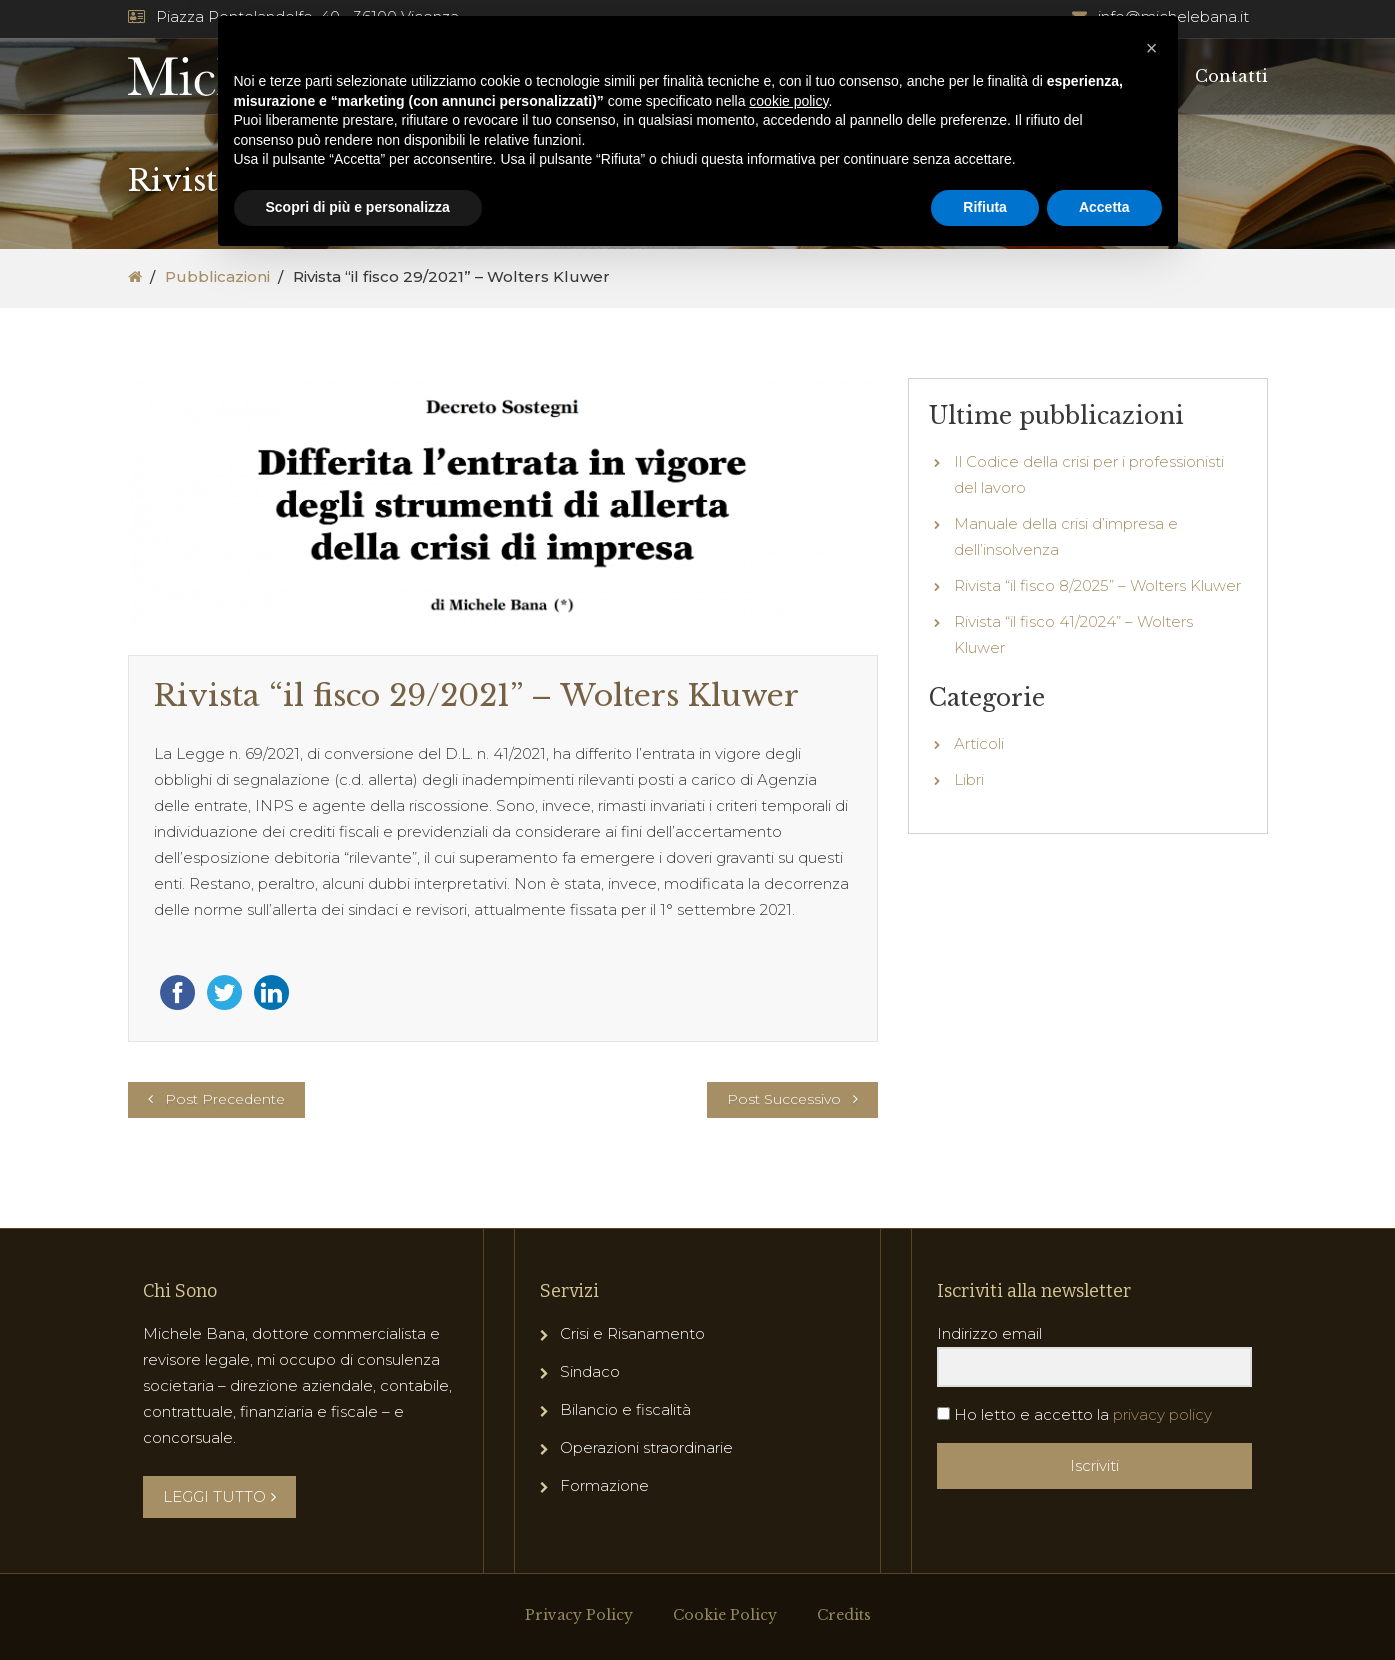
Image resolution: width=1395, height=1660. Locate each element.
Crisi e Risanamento (632, 1333)
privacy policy (1162, 1414)
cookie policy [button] (788, 101)
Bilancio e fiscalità (625, 1409)
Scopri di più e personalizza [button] (358, 207)
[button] (1152, 48)
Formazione (604, 1485)
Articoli (979, 743)
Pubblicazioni (217, 276)
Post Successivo (784, 1099)
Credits (844, 1615)
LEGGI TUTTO (219, 1496)
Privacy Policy (579, 1615)
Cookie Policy (725, 1615)
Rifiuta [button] (985, 207)
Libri (969, 779)
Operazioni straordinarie (646, 1447)
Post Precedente (225, 1099)
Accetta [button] (1104, 207)
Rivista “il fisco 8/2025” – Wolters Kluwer (1097, 585)
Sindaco (590, 1371)
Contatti (1231, 76)
